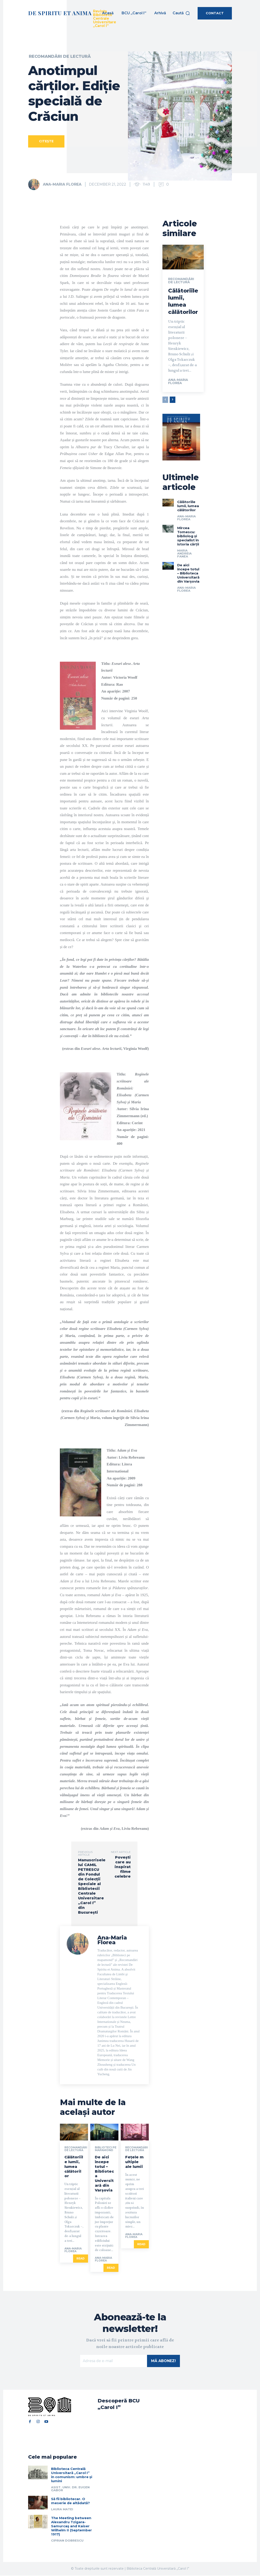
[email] (113, 2362)
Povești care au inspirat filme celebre (123, 1867)
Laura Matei (62, 2510)
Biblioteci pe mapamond (105, 2149)
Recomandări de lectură (60, 56)
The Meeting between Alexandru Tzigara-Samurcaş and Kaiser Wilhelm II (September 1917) (71, 2526)
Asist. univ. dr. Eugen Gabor (70, 2489)
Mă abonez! (163, 2361)
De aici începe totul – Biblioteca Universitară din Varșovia (188, 573)
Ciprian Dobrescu (67, 2541)
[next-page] (172, 400)
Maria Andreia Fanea (184, 554)
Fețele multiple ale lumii (134, 2162)
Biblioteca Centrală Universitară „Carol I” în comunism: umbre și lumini (71, 2475)
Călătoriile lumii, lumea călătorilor (73, 2167)
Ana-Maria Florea (62, 185)
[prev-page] (165, 400)
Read (80, 2259)
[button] (181, 13)
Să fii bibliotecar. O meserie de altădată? (70, 2501)
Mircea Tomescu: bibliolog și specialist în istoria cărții (188, 536)
